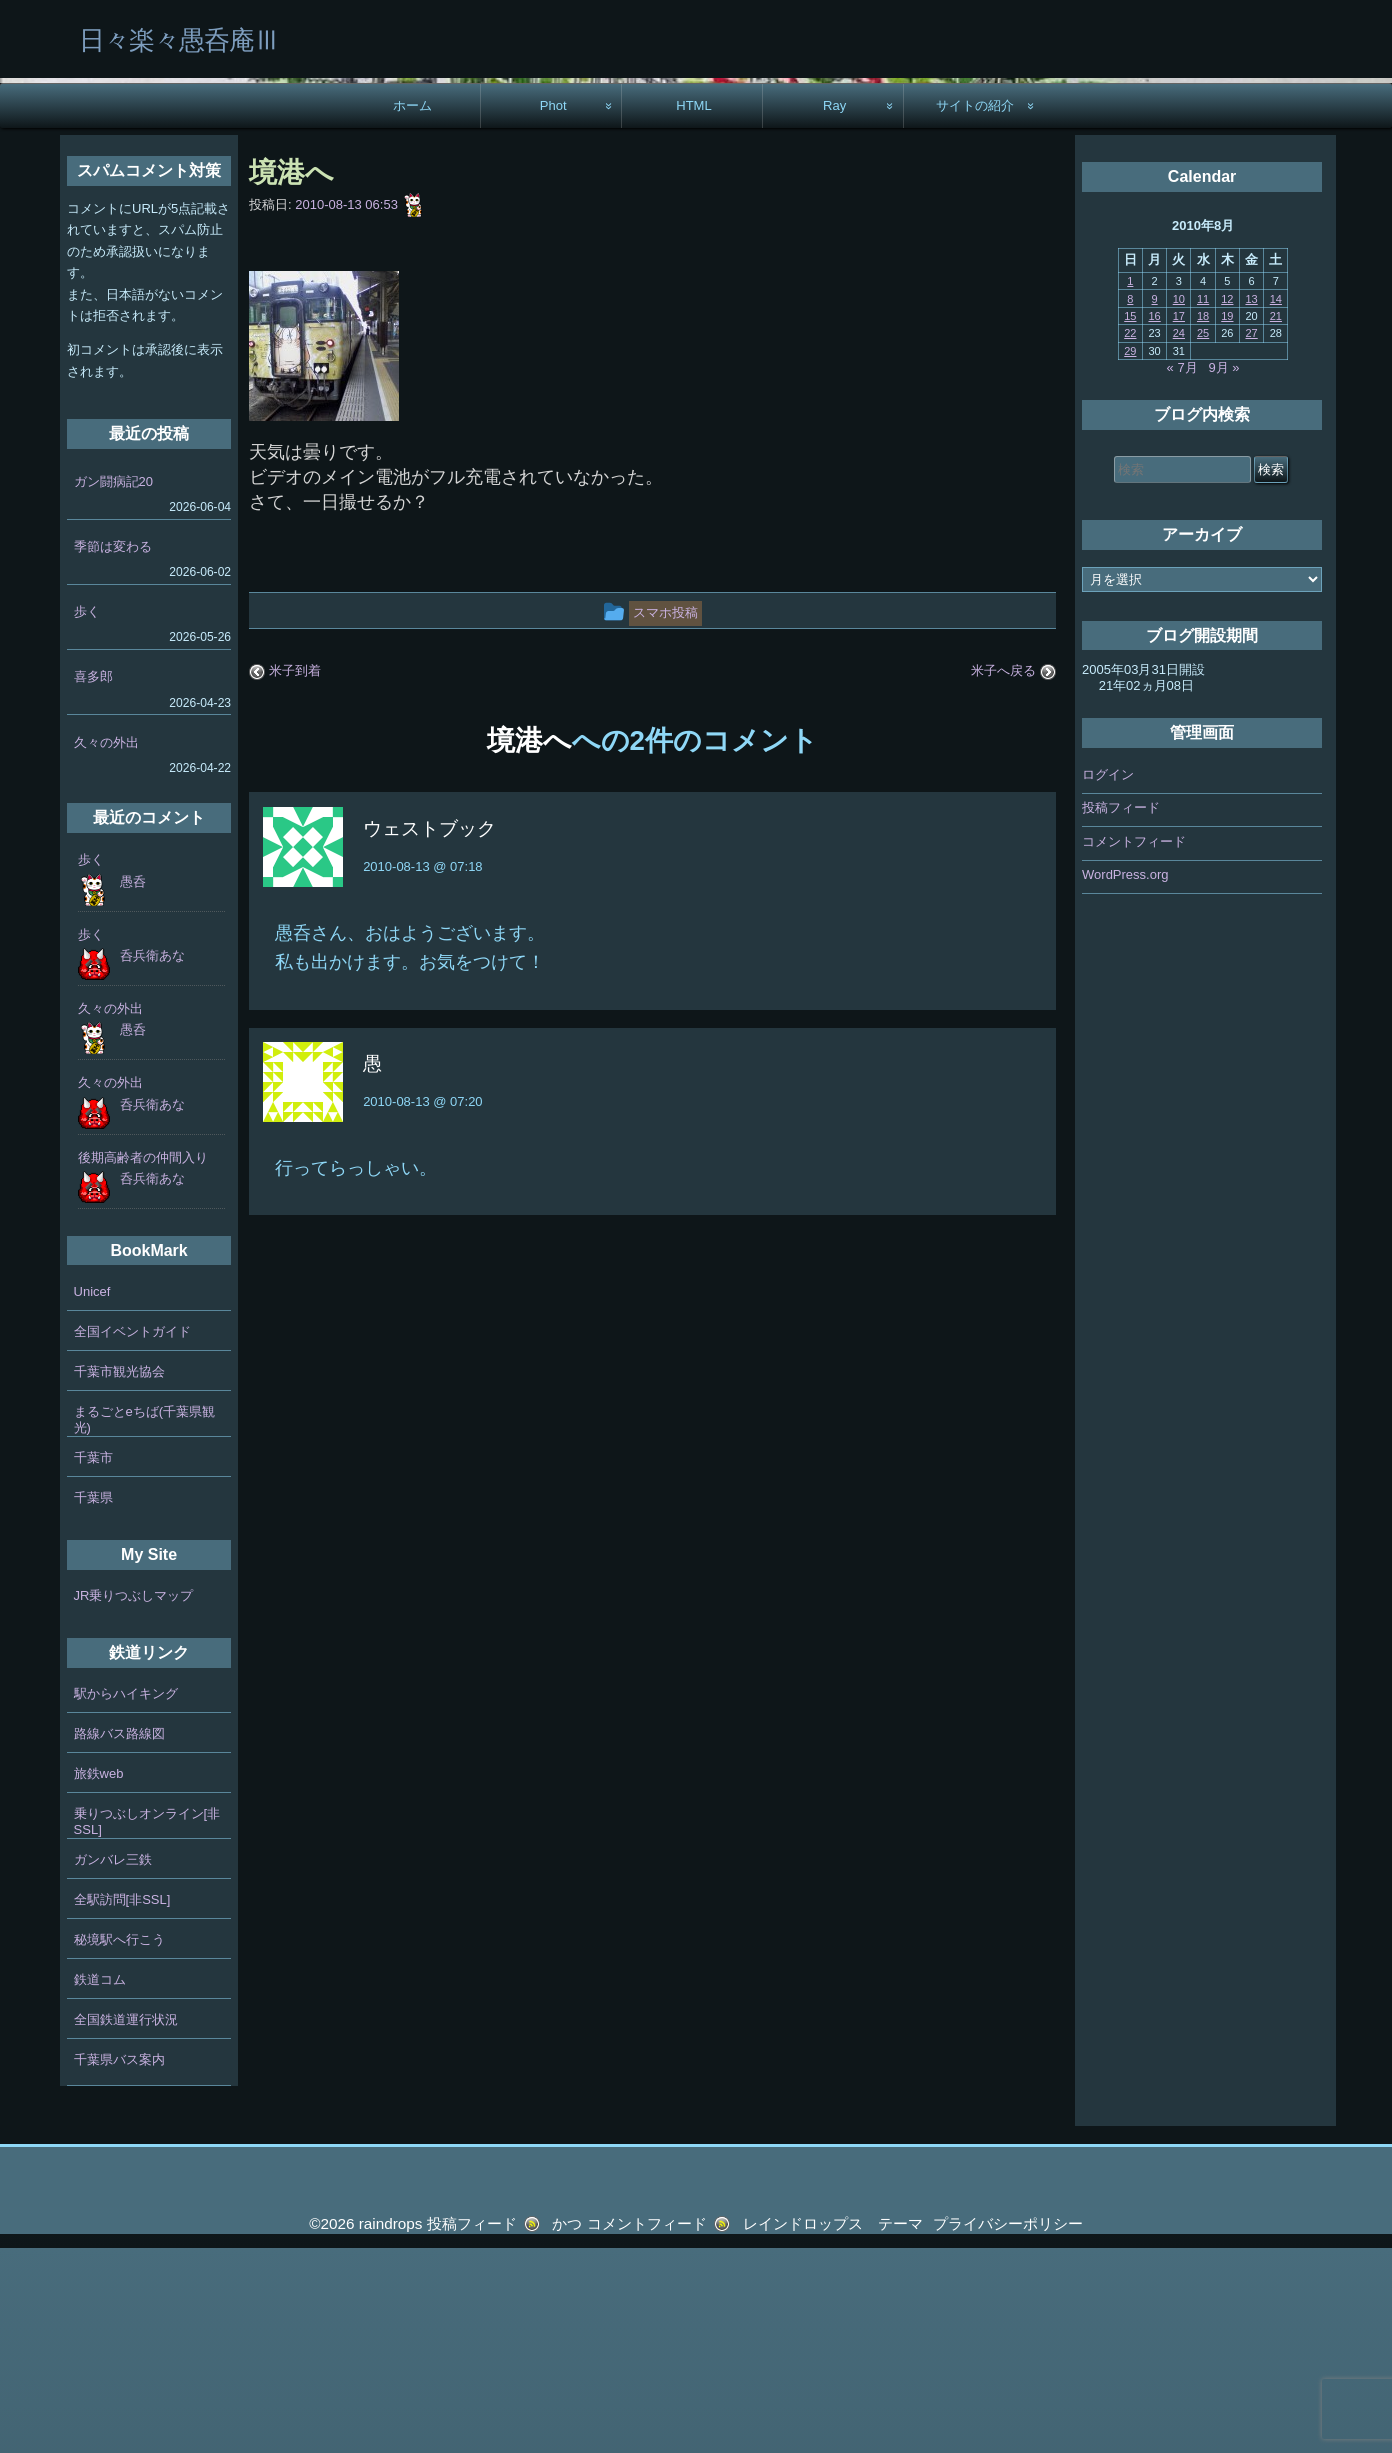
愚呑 (133, 1085)
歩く (87, 816)
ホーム (412, 310)
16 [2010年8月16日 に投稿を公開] (1154, 521)
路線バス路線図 (119, 1938)
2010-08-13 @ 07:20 (422, 1306)
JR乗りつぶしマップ (134, 1800)
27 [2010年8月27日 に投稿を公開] (1251, 538)
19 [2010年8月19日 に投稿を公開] (1227, 521)
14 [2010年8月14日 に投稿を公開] (1276, 503)
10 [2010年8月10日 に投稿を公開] (1179, 503)
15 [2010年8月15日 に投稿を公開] (1130, 521)
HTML (694, 310)
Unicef (92, 1496)
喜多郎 (93, 881)
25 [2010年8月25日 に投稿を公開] (1203, 538)
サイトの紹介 (975, 310)
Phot (553, 310)
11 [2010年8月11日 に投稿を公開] (1203, 503)
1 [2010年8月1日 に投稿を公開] (1130, 486)
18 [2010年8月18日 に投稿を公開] (1203, 521)
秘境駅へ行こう (119, 2144)
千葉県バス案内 (119, 2264)
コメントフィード (1134, 1045)
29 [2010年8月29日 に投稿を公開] (1130, 556)
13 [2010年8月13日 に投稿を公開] (1251, 503)
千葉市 (93, 1662)
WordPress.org (1125, 1079)
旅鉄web (99, 1978)
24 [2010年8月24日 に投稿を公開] (1179, 538)
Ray (834, 310)
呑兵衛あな (152, 1160)
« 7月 (1182, 572)
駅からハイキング (126, 1898)
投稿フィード (1121, 1012)
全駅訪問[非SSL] (122, 2104)
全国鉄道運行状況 (126, 2224)
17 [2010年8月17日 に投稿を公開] (1179, 521)
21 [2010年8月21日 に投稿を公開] (1276, 521)
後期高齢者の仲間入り (143, 1362)
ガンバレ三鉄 (113, 2064)
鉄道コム (100, 2184)
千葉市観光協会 (119, 1576)
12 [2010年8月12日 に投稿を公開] (1227, 503)
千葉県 (93, 1702)
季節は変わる (113, 751)
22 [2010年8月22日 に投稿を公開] (1130, 538)
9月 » (1224, 572)
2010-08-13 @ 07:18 (422, 1071)
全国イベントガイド (132, 1536)
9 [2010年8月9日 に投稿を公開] (1155, 503)
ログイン (1108, 978)
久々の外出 (106, 946)
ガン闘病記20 (113, 686)
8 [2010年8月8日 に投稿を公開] (1130, 503)
